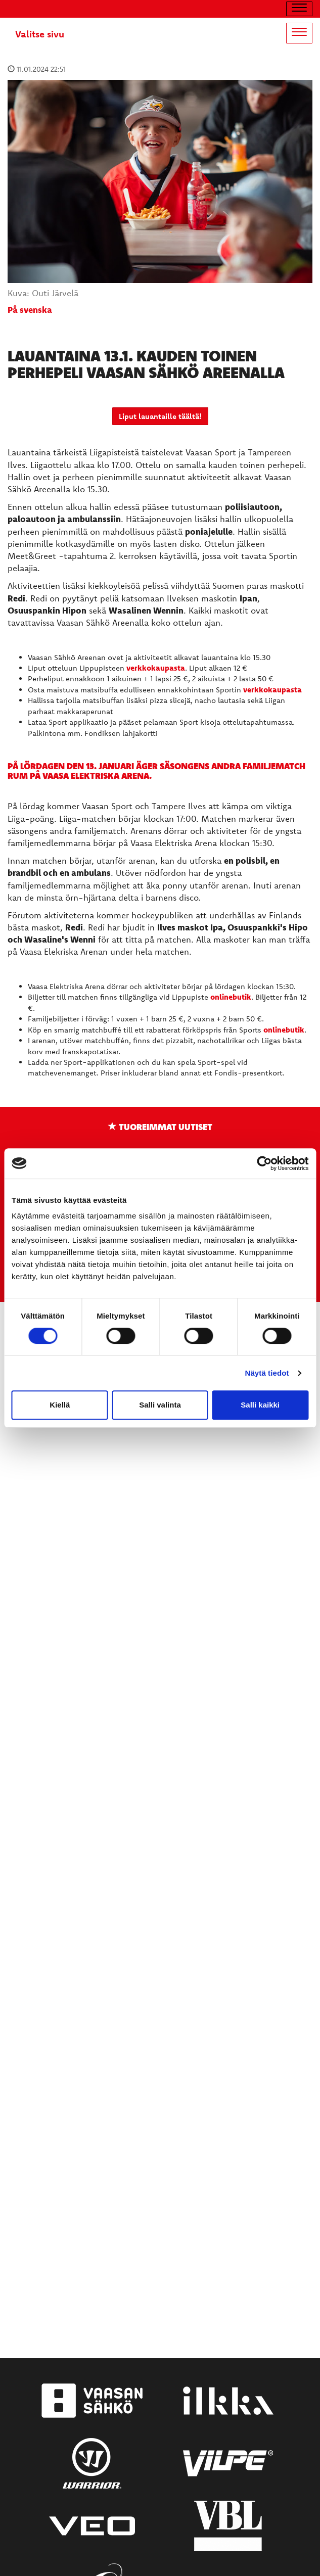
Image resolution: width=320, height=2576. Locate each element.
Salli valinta (160, 1404)
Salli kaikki (260, 1404)
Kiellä (60, 1404)
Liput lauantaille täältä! (160, 416)
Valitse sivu (39, 34)
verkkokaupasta (155, 668)
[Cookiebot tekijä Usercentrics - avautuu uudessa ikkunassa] (264, 1163)
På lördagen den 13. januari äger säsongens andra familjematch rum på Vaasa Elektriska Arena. (156, 770)
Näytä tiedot (267, 1373)
